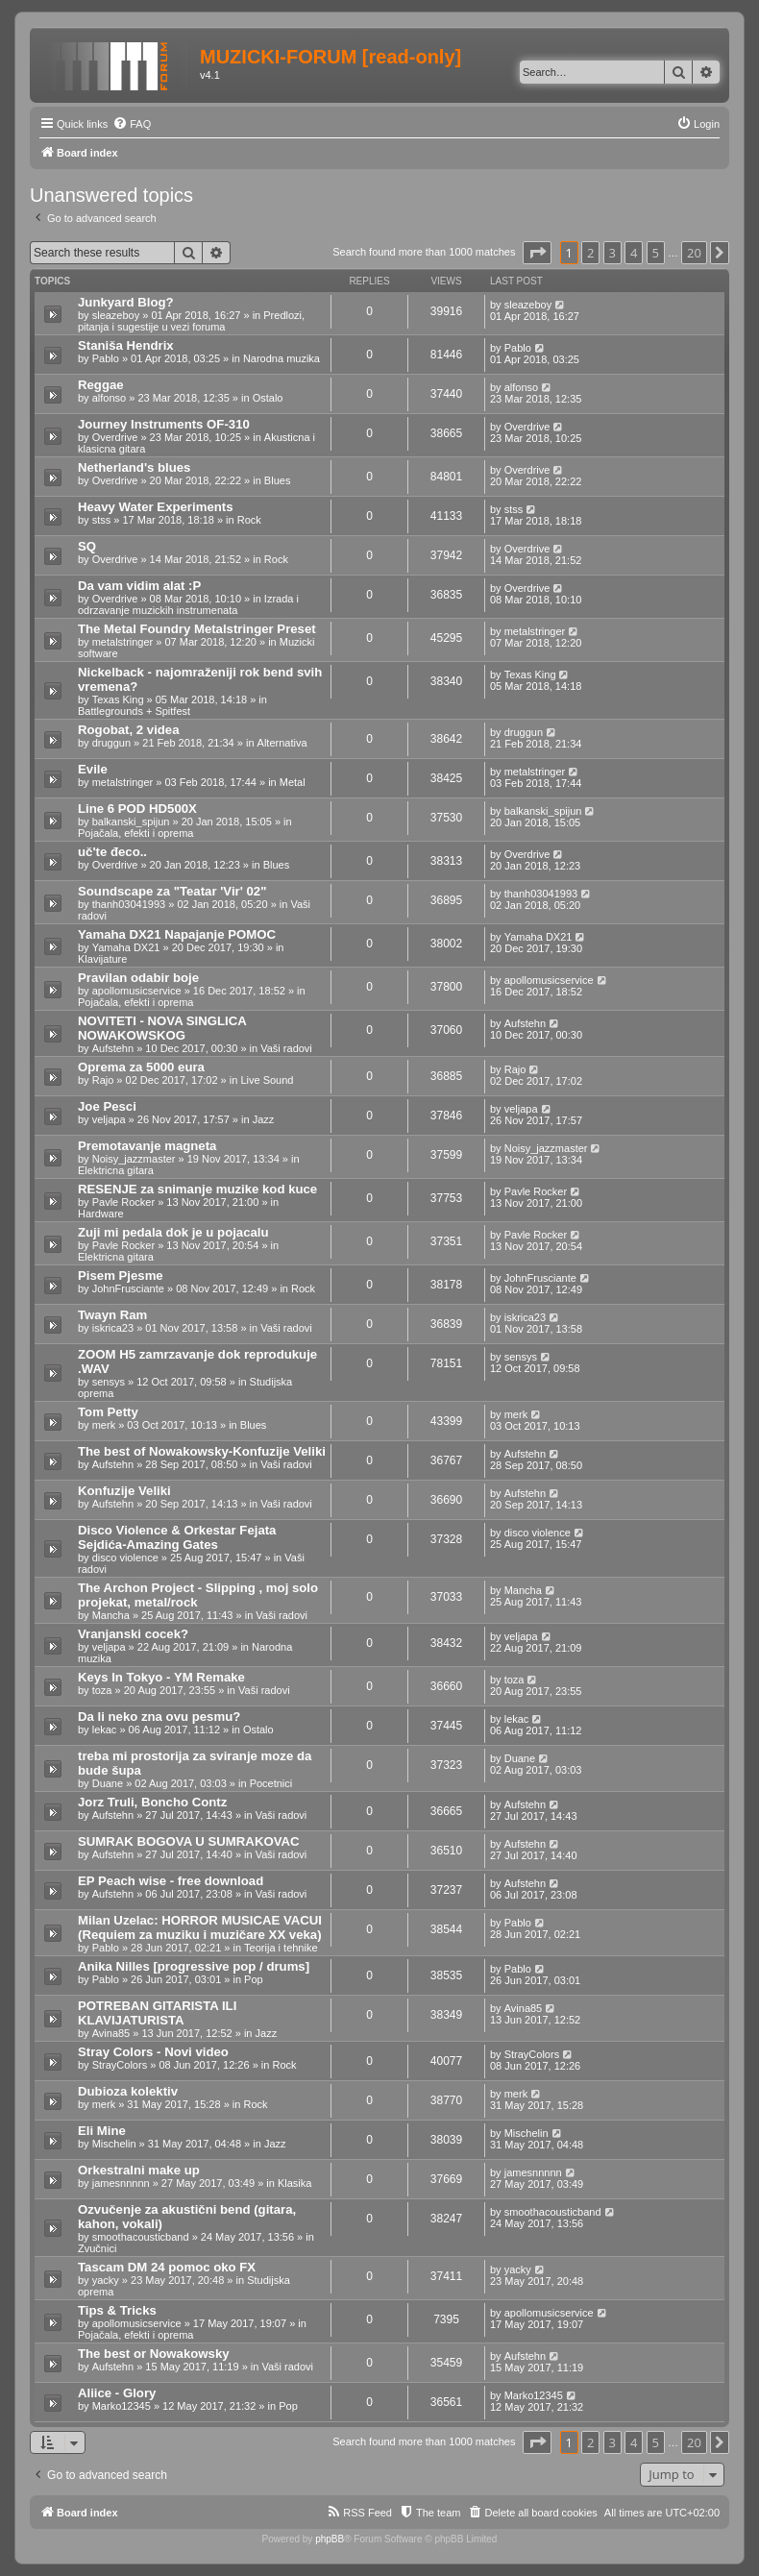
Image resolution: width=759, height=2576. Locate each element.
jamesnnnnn (121, 2183)
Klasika (294, 2183)
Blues (277, 480)
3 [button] (612, 252)
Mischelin (114, 2143)
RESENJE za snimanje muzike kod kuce (197, 1189)
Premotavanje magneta (147, 1146)
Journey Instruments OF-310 (164, 424)
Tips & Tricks (117, 2310)
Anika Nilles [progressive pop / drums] (193, 1966)
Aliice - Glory (117, 2393)
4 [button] (633, 252)
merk (103, 1425)
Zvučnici (97, 2248)
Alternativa (282, 742)
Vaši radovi (286, 1048)
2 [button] (590, 252)
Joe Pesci (107, 1106)
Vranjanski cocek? (133, 1634)
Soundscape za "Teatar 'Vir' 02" (172, 891)
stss (101, 520)
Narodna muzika (281, 358)
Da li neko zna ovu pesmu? (159, 1716)
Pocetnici (271, 1783)
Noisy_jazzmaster (134, 1159)
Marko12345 (121, 2406)
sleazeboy (116, 315)
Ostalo (268, 398)
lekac (104, 1729)
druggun (111, 742)
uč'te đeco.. (112, 852)
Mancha (111, 1615)
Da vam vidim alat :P (139, 585)
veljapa (109, 1119)
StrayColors (119, 2065)
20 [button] (694, 252)
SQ (87, 546)
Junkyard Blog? (126, 302)
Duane (107, 1783)
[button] (537, 252)
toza (102, 1690)
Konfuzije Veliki (124, 1491)
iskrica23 (113, 1328)
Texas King (118, 699)
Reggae (101, 385)
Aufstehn (113, 1048)
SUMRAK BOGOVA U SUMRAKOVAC (189, 1841)
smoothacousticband (140, 2237)
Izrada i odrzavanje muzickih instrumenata (188, 604)
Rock (249, 520)
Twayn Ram (112, 1315)
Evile (93, 769)
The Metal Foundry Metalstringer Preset (197, 629)
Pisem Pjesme (120, 1275)
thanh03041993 (128, 904)
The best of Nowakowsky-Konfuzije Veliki (202, 1451)
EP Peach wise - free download (170, 1881)
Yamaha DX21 (126, 947)
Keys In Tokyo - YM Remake (161, 1677)
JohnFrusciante (128, 1288)
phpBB (329, 2539)
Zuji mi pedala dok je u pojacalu (173, 1232)
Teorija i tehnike (280, 1947)
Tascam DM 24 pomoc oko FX (167, 2267)
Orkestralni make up (139, 2170)
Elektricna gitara (116, 1170)
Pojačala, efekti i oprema (135, 833)
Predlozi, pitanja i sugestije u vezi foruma (191, 320)
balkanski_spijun (131, 821)
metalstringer (123, 642)
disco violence (125, 1557)
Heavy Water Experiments (155, 507)
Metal (293, 782)
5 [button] (655, 252)
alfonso (109, 398)
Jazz (264, 1119)
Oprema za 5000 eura (141, 1067)
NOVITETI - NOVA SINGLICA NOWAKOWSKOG (162, 1028)
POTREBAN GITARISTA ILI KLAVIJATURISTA (157, 2013)
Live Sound (266, 1080)
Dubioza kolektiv (128, 2091)
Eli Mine (102, 2130)
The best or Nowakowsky (154, 2353)
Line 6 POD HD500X (137, 808)
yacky (105, 2280)
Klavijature (102, 959)
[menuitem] (131, 123)
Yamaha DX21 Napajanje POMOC (177, 934)
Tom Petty (108, 1412)
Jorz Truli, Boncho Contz (152, 1802)
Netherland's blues (134, 467)
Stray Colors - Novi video (153, 2052)
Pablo (105, 358)
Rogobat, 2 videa (129, 730)
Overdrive (115, 437)
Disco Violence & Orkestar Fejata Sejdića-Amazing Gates (177, 1537)
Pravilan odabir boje (138, 977)
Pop (253, 1979)
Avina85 (111, 2033)
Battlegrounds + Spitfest (134, 711)
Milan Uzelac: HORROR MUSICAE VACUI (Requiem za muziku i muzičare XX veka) (200, 1927)
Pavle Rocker (123, 1202)
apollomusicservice (137, 990)
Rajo (103, 1080)
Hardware (101, 1213)
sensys (108, 1381)
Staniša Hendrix (126, 345)
